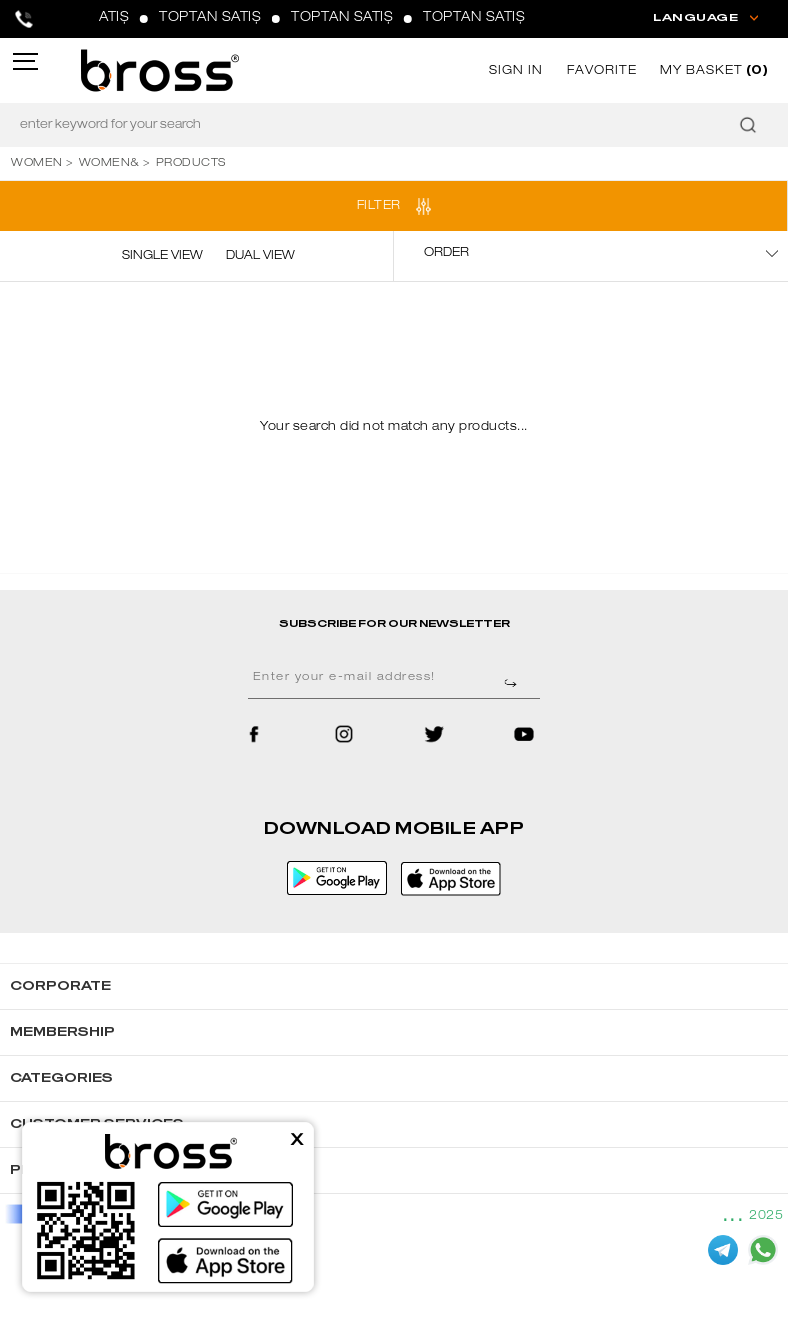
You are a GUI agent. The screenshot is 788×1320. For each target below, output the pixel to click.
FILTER (379, 206)
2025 (766, 1216)
